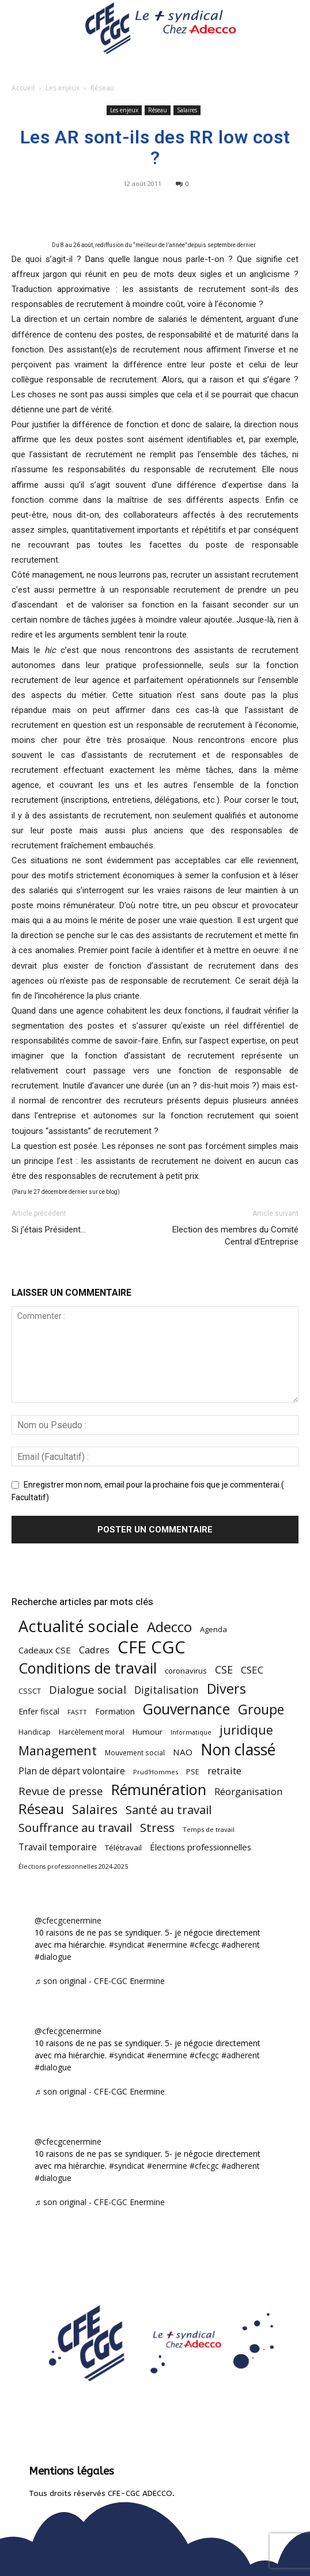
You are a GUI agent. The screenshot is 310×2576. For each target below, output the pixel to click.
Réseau (102, 88)
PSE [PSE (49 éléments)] (192, 1772)
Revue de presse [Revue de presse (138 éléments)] (60, 1791)
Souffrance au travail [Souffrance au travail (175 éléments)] (75, 1828)
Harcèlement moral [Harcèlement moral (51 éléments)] (91, 1732)
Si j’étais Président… (49, 1229)
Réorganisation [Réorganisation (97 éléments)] (248, 1791)
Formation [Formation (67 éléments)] (115, 1711)
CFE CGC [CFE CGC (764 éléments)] (152, 1647)
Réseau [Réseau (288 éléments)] (41, 1809)
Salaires (187, 110)
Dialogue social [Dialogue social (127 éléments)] (87, 1689)
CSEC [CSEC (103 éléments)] (252, 1670)
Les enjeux (63, 88)
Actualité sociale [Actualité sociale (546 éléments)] (78, 1626)
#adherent (240, 1944)
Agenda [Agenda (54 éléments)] (213, 1629)
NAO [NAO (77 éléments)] (182, 1752)
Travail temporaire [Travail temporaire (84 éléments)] (57, 1847)
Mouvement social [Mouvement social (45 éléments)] (135, 1752)
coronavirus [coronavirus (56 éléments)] (186, 1671)
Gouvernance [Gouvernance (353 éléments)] (186, 1709)
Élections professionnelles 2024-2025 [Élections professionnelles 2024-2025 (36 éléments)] (73, 1866)
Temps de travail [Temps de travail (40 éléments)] (209, 1829)
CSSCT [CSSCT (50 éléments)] (29, 1691)
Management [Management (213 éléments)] (57, 1750)
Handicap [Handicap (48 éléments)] (34, 1732)
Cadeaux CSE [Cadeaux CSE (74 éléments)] (44, 1650)
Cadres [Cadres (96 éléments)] (94, 1650)
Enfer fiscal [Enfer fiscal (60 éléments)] (38, 1711)
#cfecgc (204, 1944)
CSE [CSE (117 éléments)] (224, 1670)
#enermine (167, 1944)
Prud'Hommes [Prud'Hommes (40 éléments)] (155, 1771)
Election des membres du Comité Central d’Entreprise (235, 1235)
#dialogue (53, 1956)
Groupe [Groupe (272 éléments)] (261, 1710)
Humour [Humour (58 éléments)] (147, 1732)
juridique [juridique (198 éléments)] (246, 1730)
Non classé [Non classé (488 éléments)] (238, 1750)
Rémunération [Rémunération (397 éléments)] (158, 1790)
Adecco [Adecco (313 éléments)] (169, 1627)
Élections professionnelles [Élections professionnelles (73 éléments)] (200, 1847)
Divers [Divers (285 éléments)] (226, 1689)
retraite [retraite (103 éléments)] (224, 1771)
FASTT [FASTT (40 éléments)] (77, 1712)
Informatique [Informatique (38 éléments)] (191, 1732)
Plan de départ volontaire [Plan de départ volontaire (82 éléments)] (71, 1771)
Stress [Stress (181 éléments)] (157, 1828)
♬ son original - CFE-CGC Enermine (100, 1980)
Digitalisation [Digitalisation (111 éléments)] (166, 1690)
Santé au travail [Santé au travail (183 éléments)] (168, 1810)
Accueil (23, 88)
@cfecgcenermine (68, 1920)
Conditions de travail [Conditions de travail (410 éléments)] (87, 1668)
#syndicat (127, 1944)
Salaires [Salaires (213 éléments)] (95, 1809)
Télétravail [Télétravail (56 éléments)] (123, 1847)
